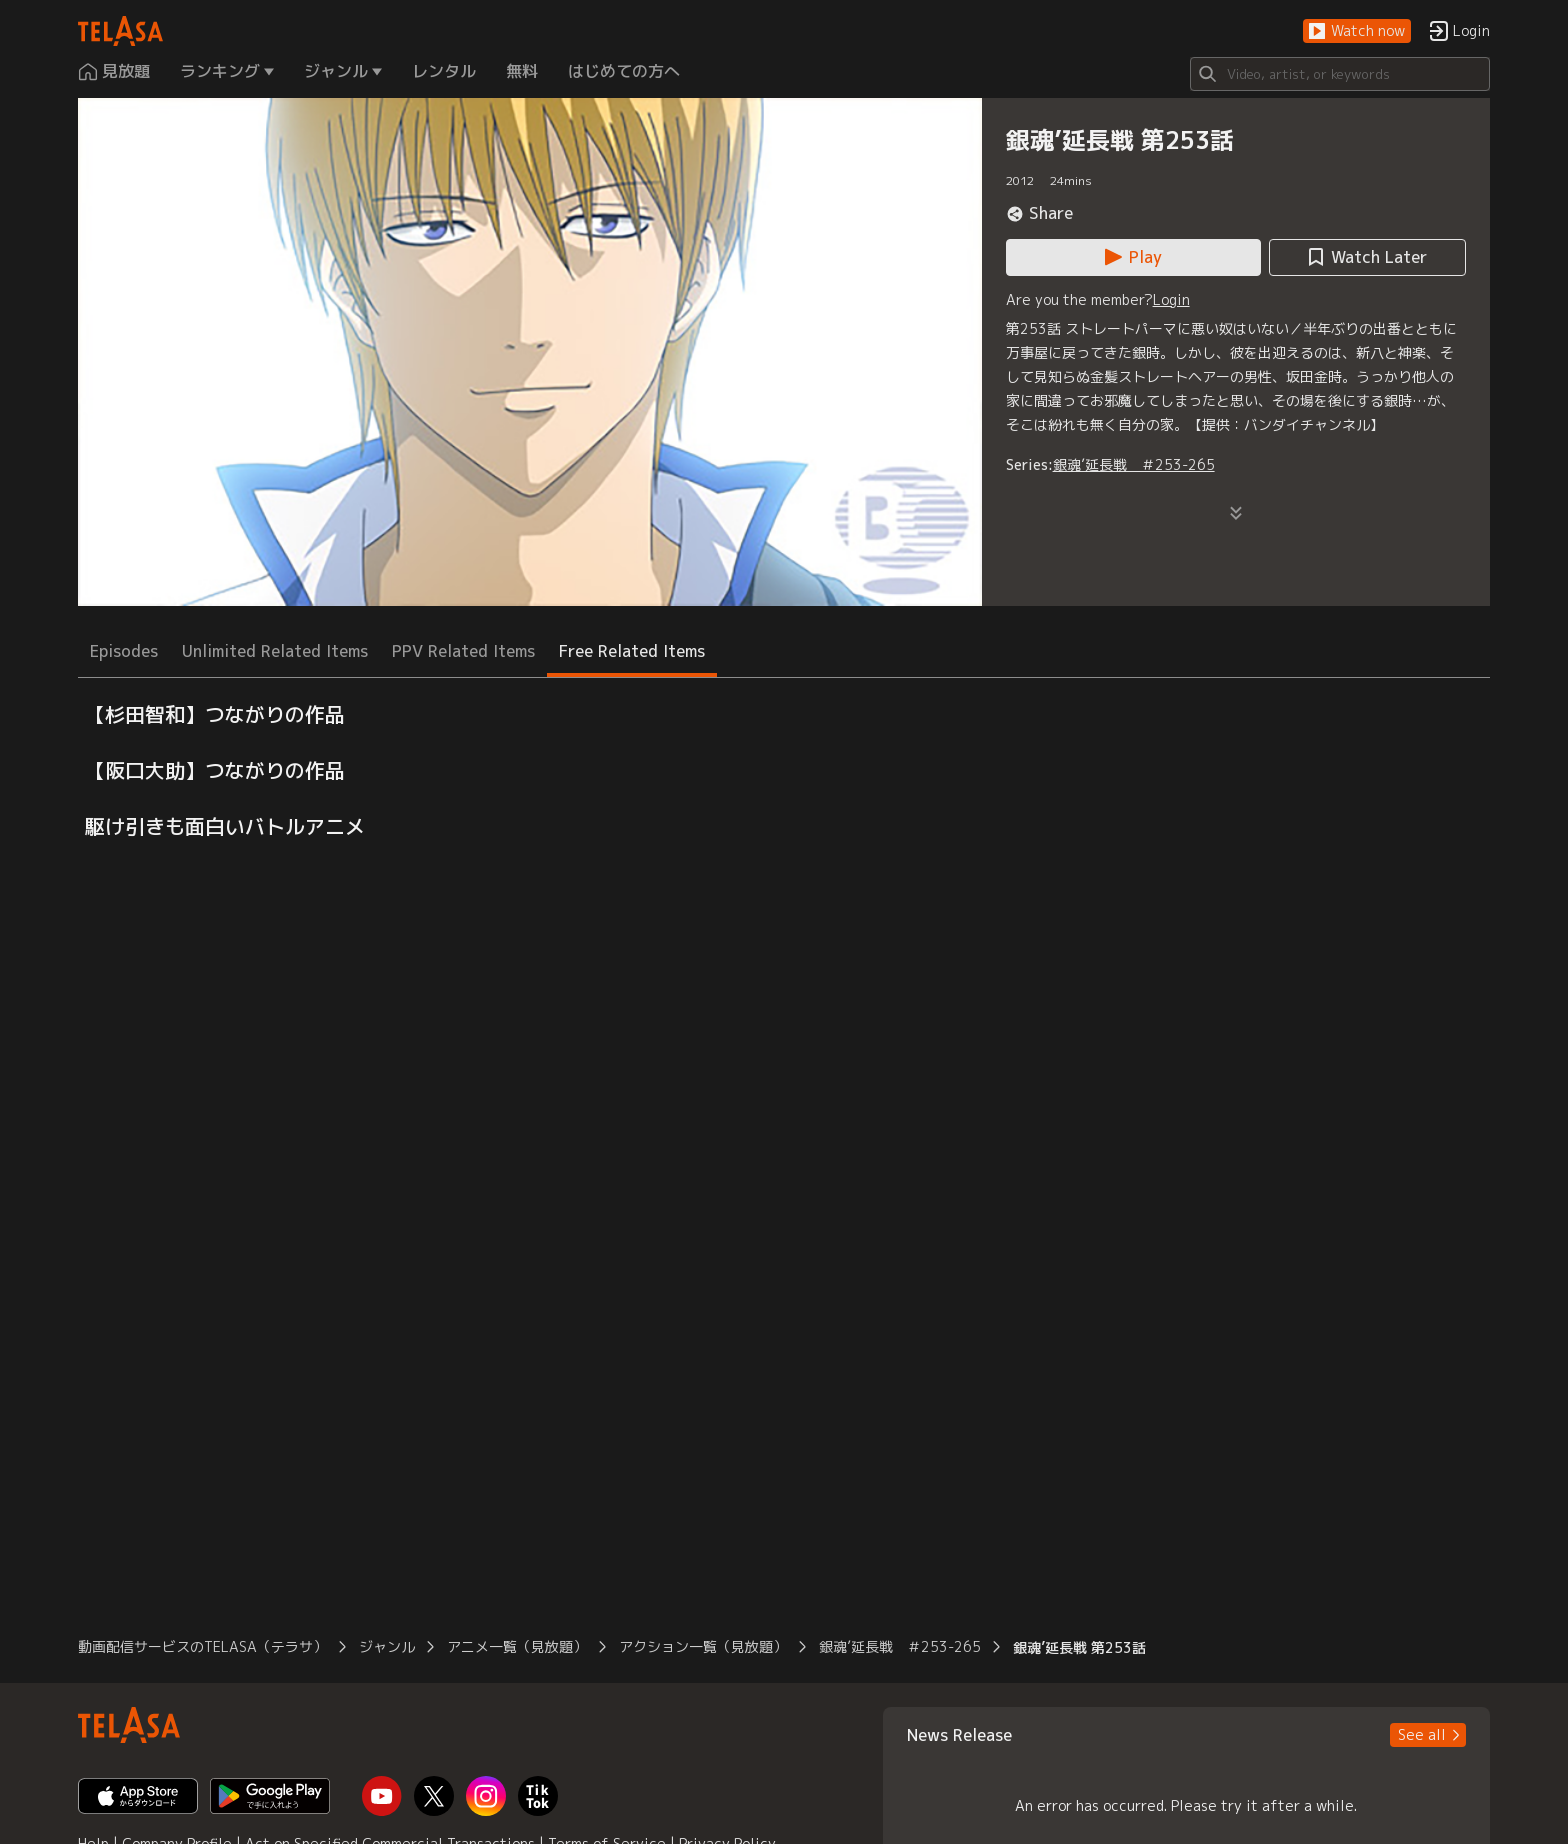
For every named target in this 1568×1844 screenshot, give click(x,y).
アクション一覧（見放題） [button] (703, 1646)
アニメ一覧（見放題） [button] (517, 1646)
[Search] (1340, 74)
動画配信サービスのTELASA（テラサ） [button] (202, 1646)
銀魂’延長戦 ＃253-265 (1134, 464)
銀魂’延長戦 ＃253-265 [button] (900, 1646)
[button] (1357, 31)
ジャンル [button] (387, 1646)
